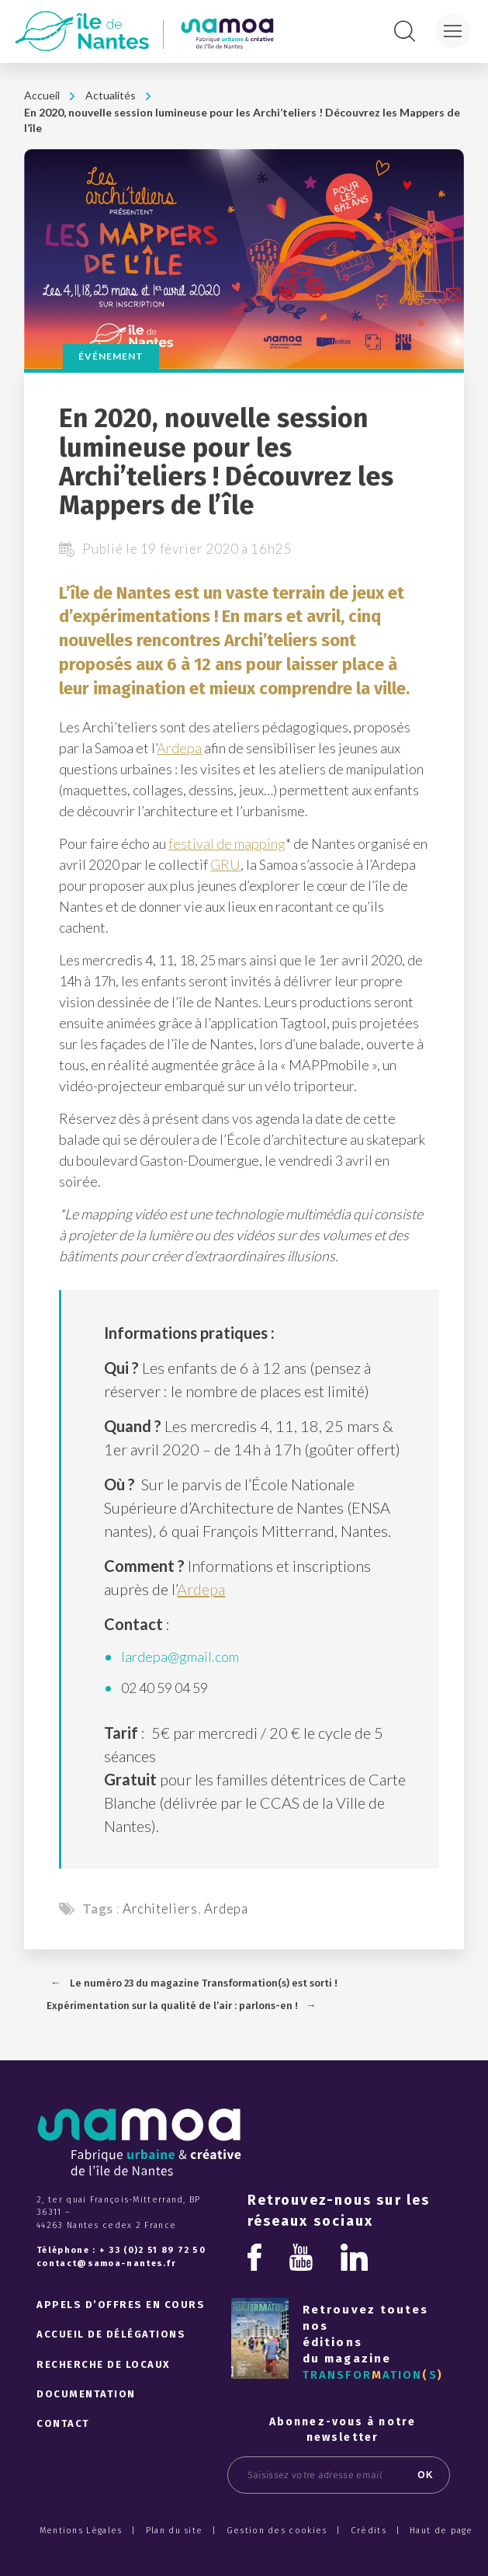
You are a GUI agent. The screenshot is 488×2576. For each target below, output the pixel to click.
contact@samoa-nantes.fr (106, 2263)
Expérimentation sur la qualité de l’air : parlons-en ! (172, 2005)
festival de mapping (227, 843)
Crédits (368, 2531)
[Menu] (452, 30)
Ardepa (179, 747)
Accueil (42, 95)
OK (425, 2475)
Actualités (110, 95)
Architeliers (160, 1908)
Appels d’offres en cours (120, 2304)
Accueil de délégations (110, 2334)
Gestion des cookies (277, 2531)
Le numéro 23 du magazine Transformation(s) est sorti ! (203, 1983)
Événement (111, 356)
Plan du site (174, 2531)
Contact (63, 2423)
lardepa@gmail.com (180, 1656)
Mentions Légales (81, 2531)
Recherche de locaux (103, 2364)
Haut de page (441, 2531)
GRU (225, 864)
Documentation (86, 2394)
